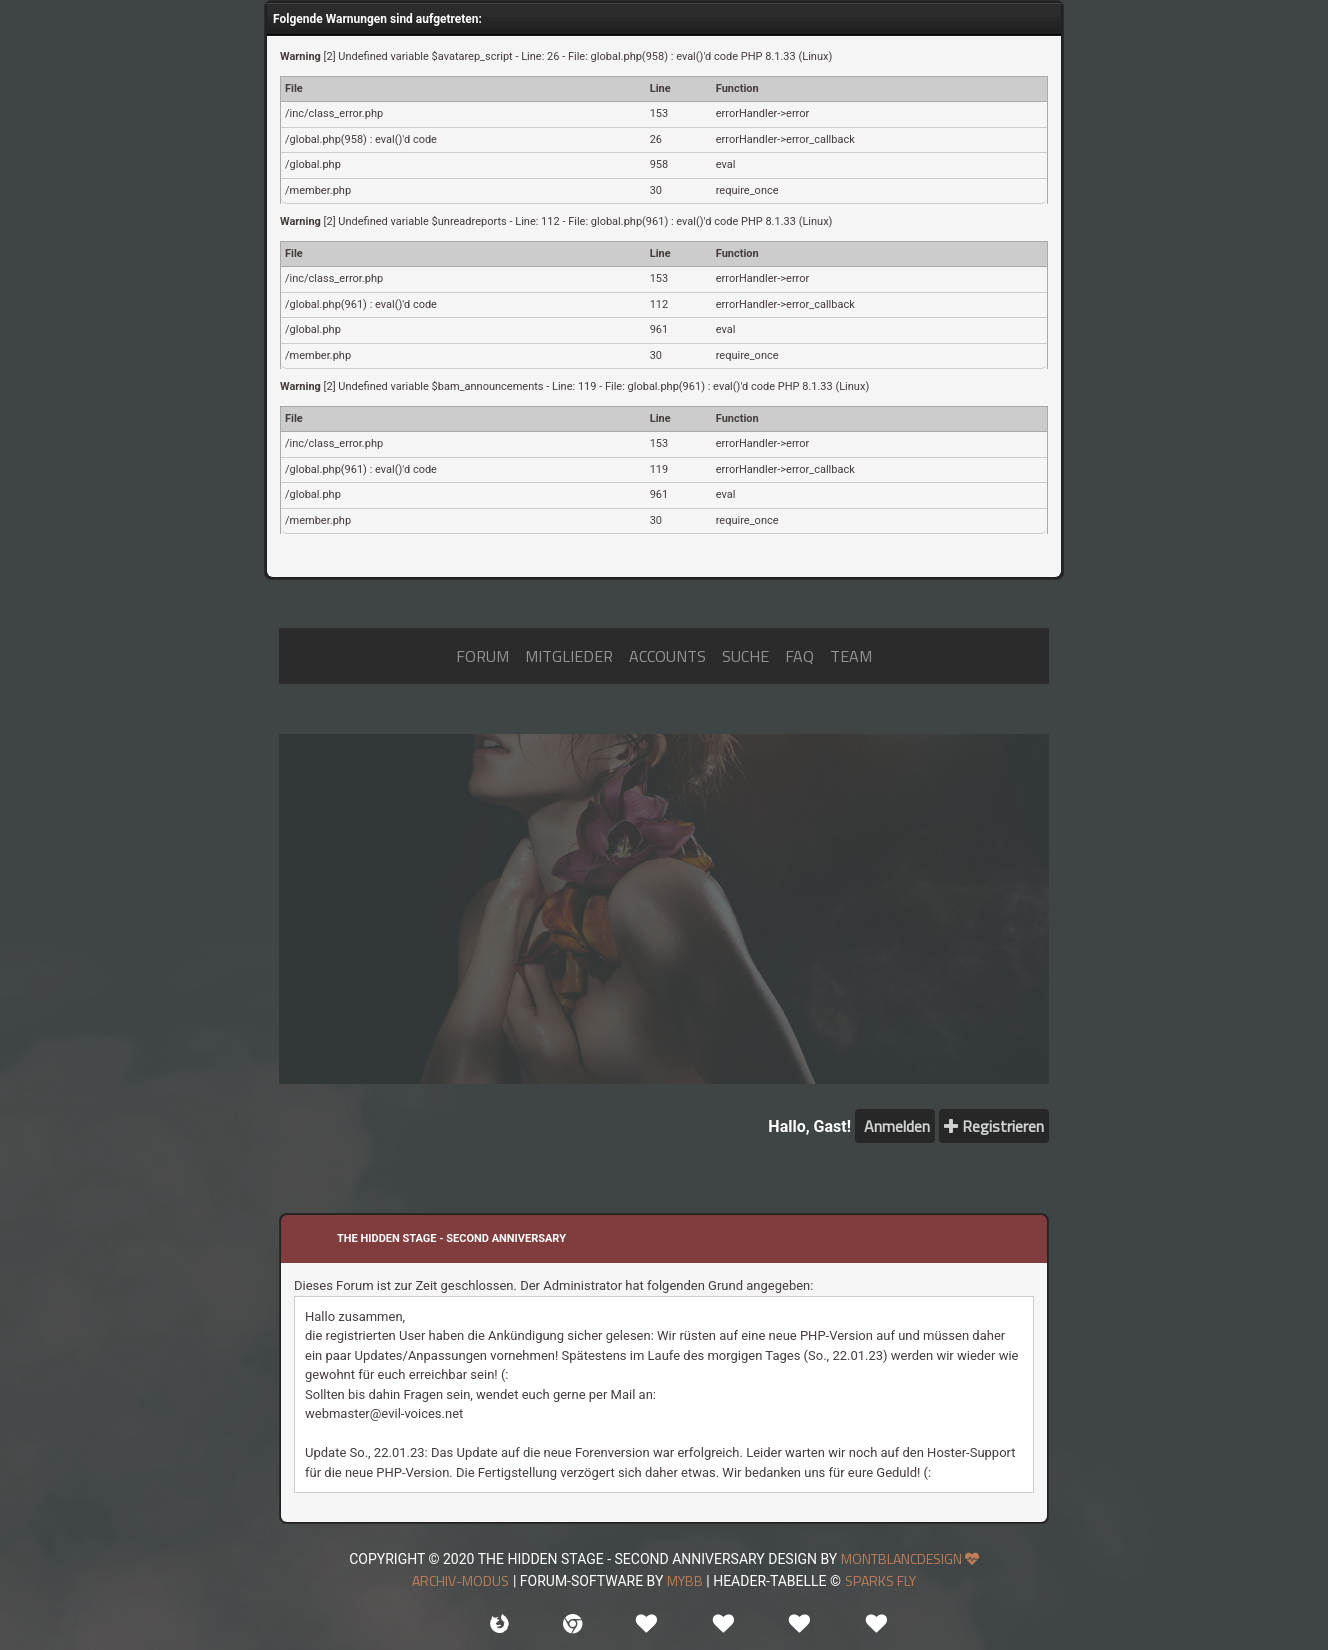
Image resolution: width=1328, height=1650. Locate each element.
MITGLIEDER (569, 656)
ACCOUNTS (667, 656)
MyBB (685, 1580)
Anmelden (895, 1126)
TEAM (851, 656)
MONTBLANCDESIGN (910, 1558)
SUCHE (745, 656)
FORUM (482, 656)
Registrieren (994, 1126)
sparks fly (880, 1580)
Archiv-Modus (460, 1580)
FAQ (799, 656)
